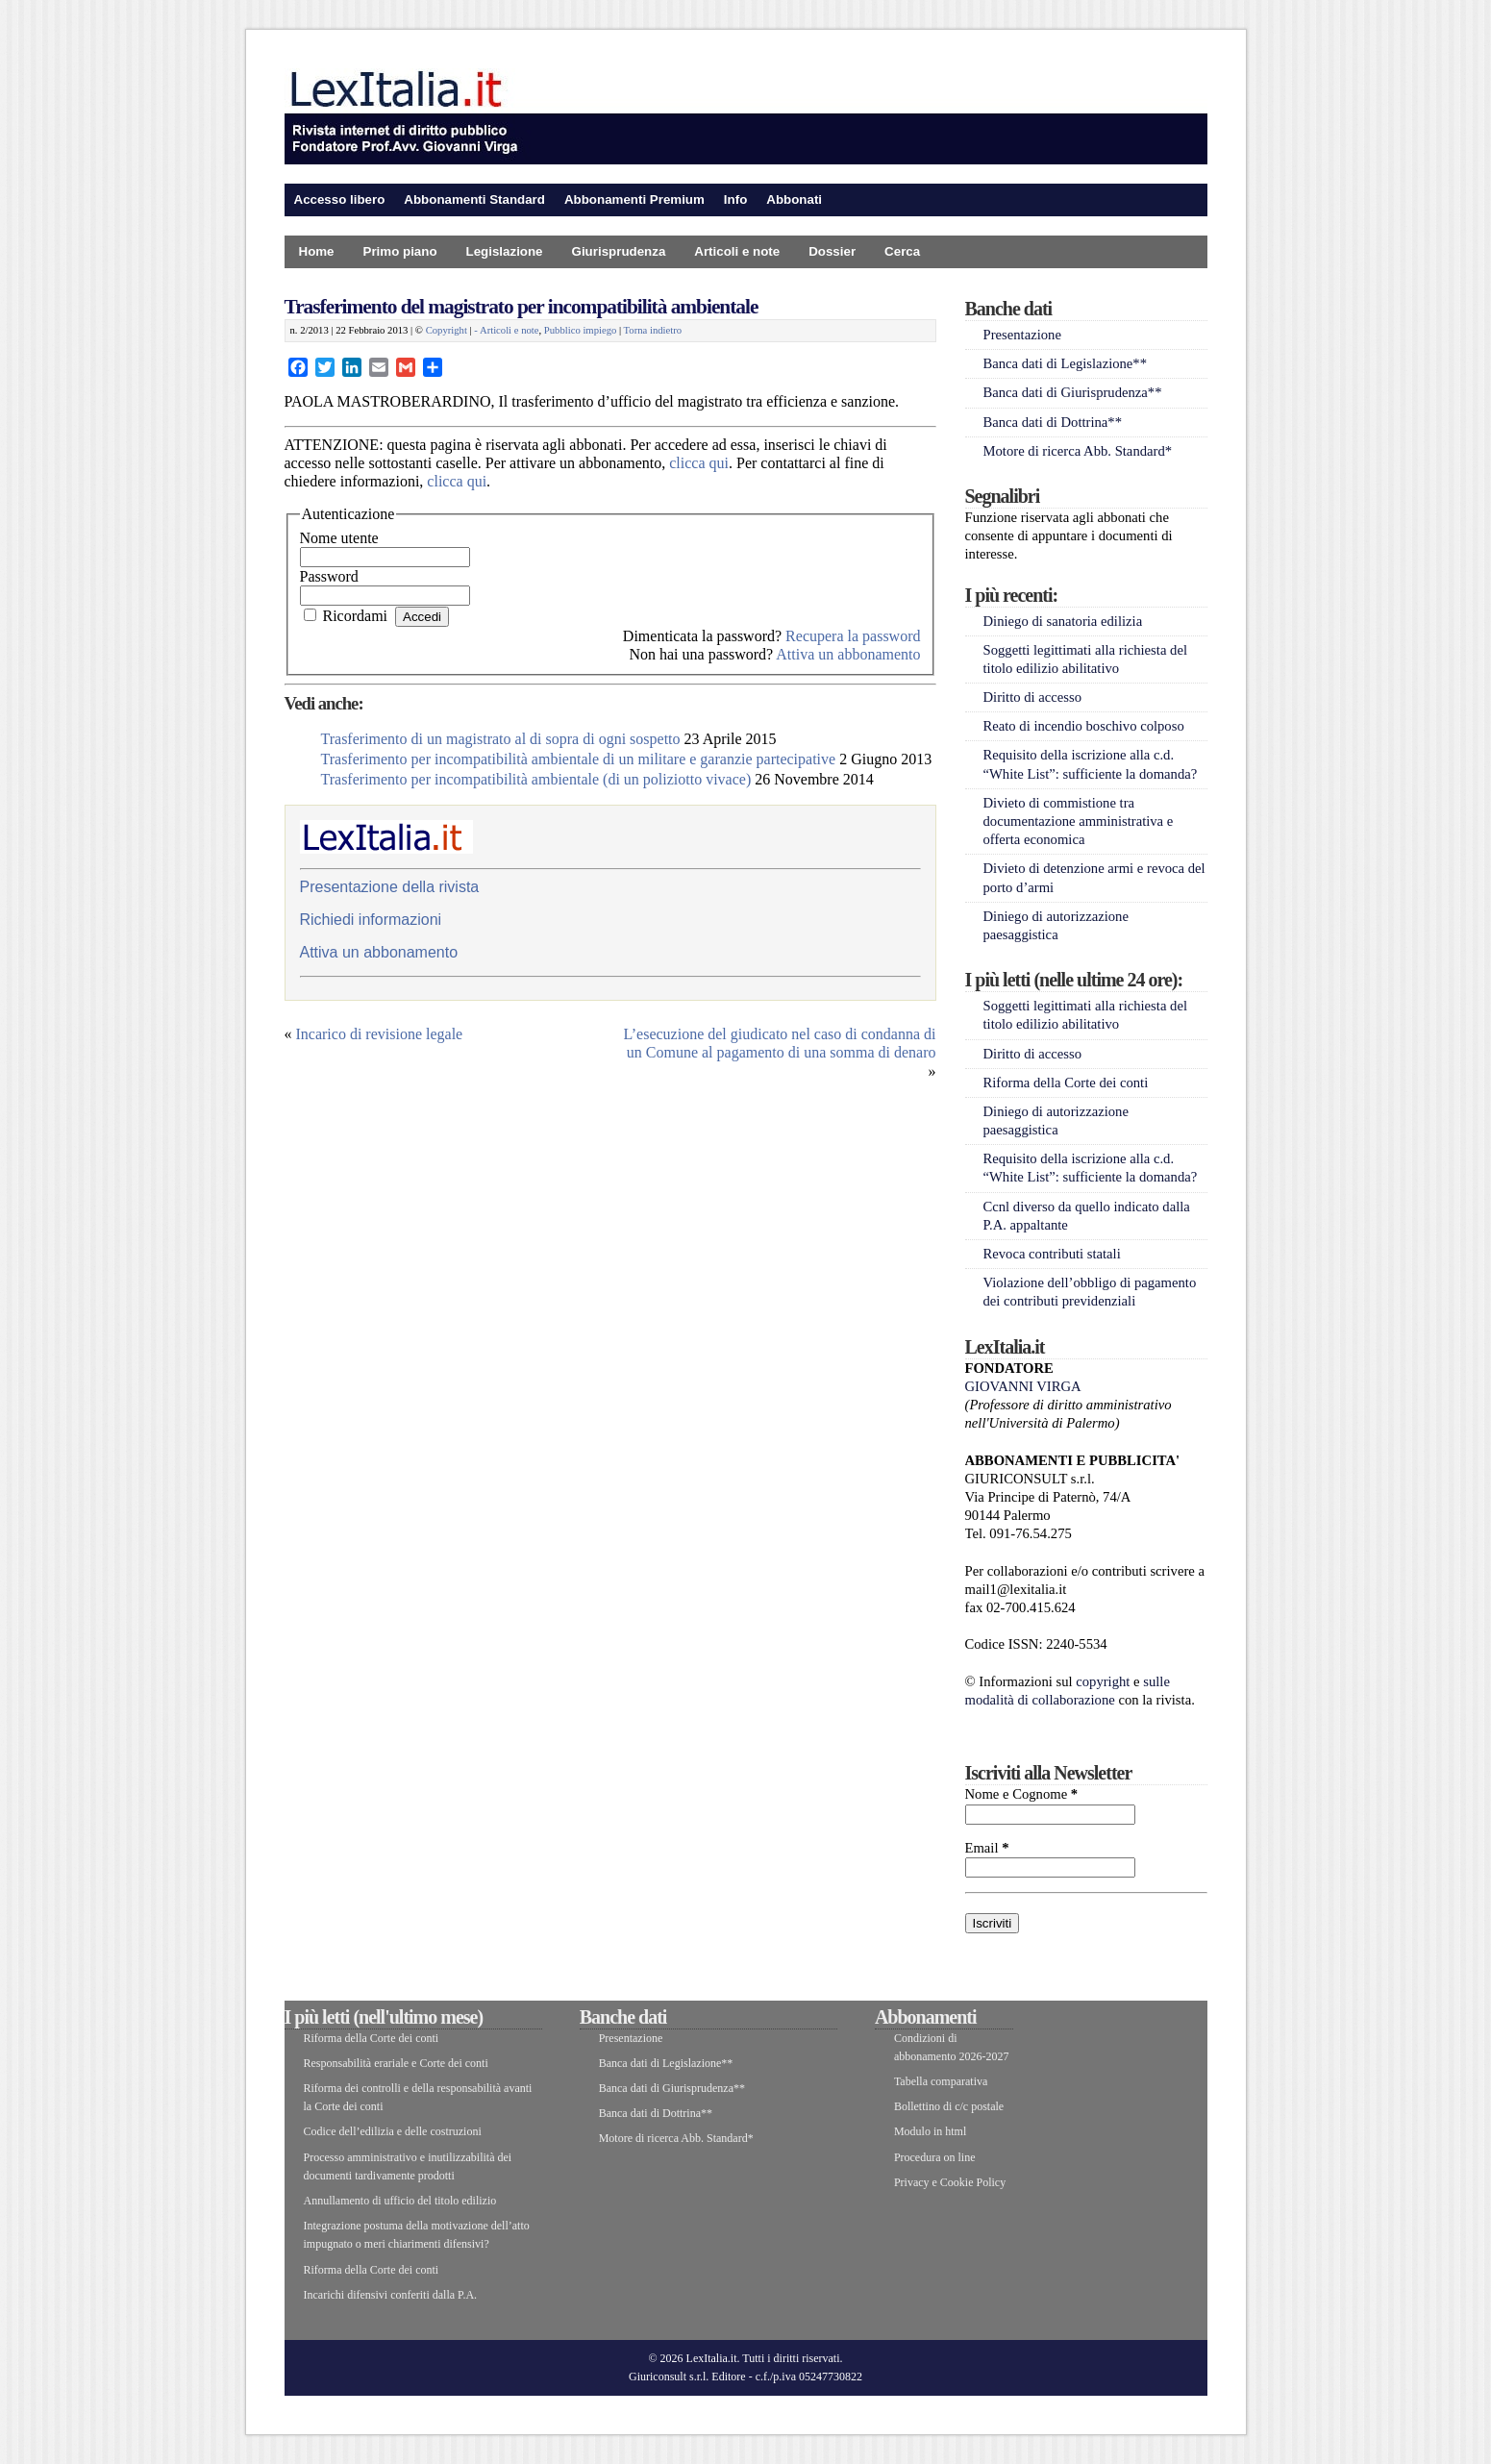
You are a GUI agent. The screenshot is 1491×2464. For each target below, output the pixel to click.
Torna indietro (653, 330)
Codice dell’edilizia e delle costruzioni (393, 2131)
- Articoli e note (506, 330)
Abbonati (794, 199)
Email (987, 1847)
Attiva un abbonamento (848, 654)
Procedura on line (935, 2157)
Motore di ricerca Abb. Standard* (1078, 451)
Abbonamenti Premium (634, 199)
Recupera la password (852, 636)
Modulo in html (930, 2131)
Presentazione (1022, 334)
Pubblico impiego (580, 330)
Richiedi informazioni (371, 919)
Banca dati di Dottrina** (1053, 422)
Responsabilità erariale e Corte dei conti (396, 2063)
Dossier (832, 251)
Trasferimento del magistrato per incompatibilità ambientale (521, 306)
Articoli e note (737, 251)
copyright (1103, 1681)
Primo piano (400, 251)
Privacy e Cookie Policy (950, 2182)
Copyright (446, 330)
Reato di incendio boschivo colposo (1083, 726)
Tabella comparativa (940, 2081)
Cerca (902, 251)
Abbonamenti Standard (474, 199)
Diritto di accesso (1032, 697)
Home (317, 251)
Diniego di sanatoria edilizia (1063, 621)
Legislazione (504, 251)
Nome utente (339, 538)
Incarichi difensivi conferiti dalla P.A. (391, 2295)
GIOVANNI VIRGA (1023, 1386)
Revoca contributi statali (1052, 1253)
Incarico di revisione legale (379, 1034)
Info (735, 199)
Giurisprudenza (619, 251)
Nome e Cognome (1022, 1794)
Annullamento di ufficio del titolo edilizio (400, 2200)
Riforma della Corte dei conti (1066, 1082)
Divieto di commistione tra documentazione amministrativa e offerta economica (1078, 821)
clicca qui (699, 463)
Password (329, 576)
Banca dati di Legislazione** (1065, 363)
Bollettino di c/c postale (949, 2106)
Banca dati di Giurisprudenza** (1072, 392)
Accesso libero (339, 199)
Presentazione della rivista (390, 887)
